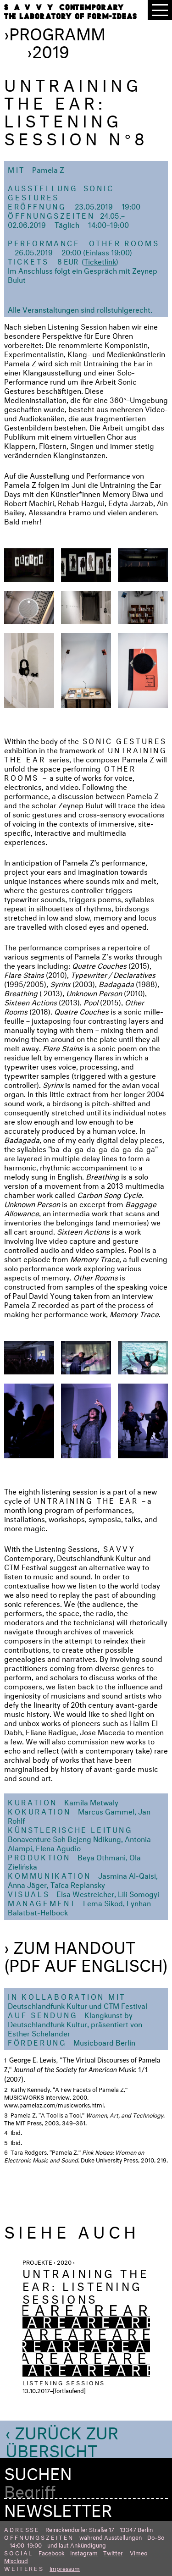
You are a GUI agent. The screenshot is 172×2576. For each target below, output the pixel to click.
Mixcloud (16, 2560)
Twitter (113, 2552)
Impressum (65, 2567)
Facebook (52, 2552)
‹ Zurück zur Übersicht (62, 2439)
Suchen (38, 2471)
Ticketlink (100, 260)
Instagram (84, 2552)
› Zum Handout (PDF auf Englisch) (86, 1953)
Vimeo (138, 2552)
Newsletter (58, 2508)
